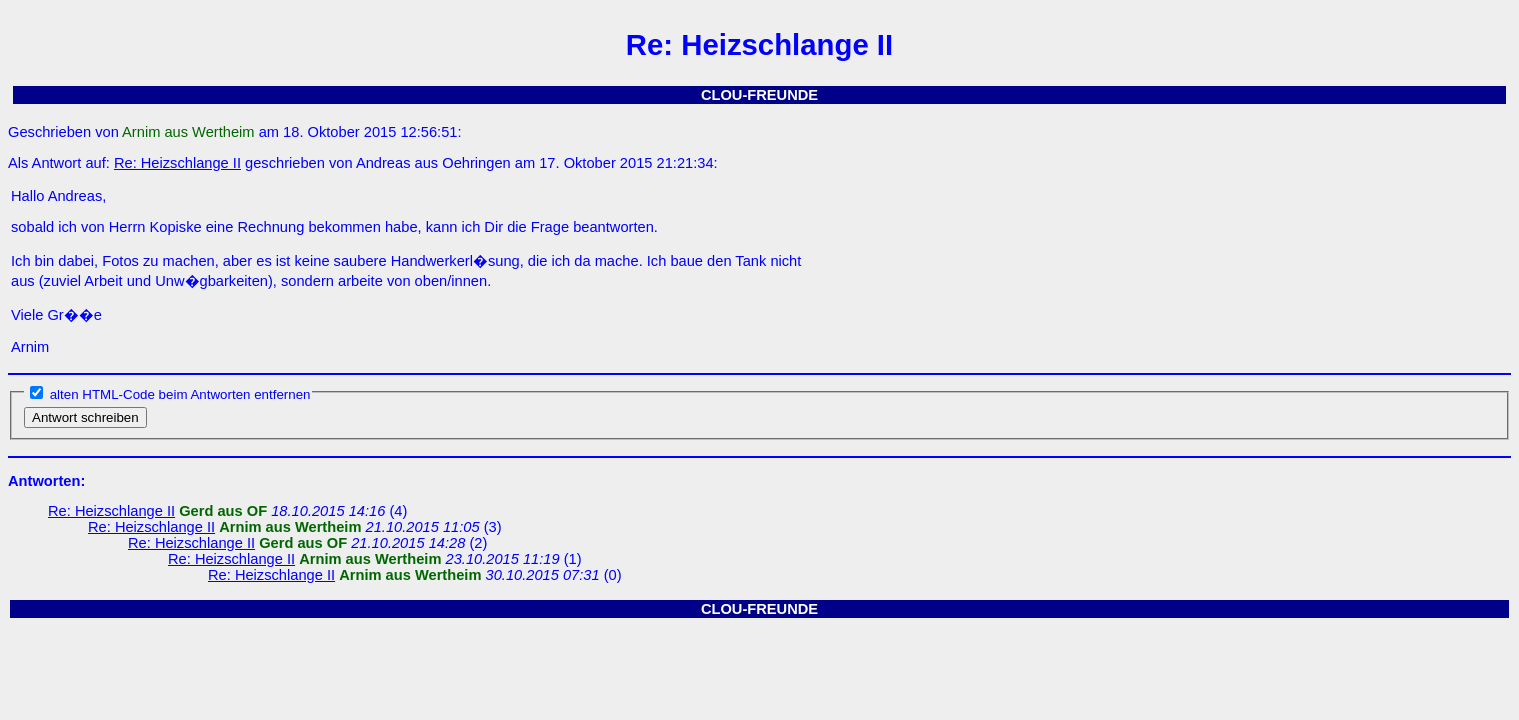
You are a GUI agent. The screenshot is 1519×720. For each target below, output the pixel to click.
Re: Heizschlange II (177, 163)
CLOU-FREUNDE (759, 95)
